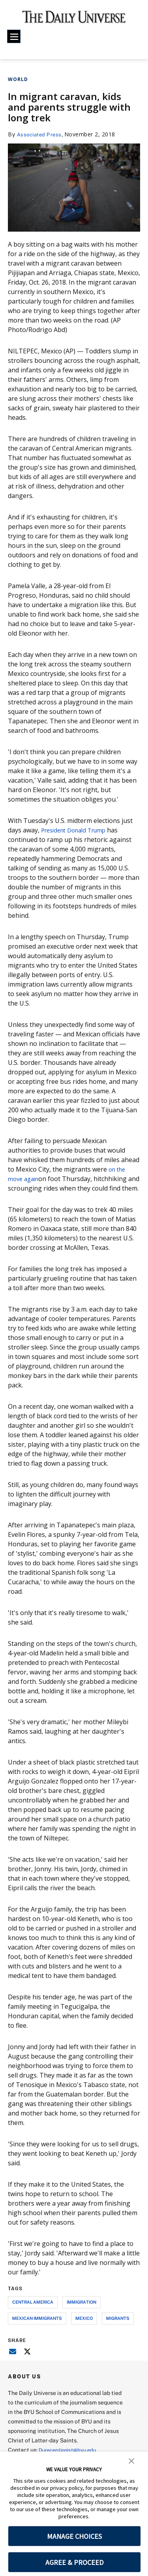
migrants (117, 2327)
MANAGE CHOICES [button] (74, 2536)
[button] (131, 2460)
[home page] (74, 20)
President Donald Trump (77, 830)
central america (32, 2311)
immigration (81, 2311)
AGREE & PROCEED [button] (74, 2562)
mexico (84, 2327)
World (18, 79)
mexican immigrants (37, 2327)
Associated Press (41, 134)
